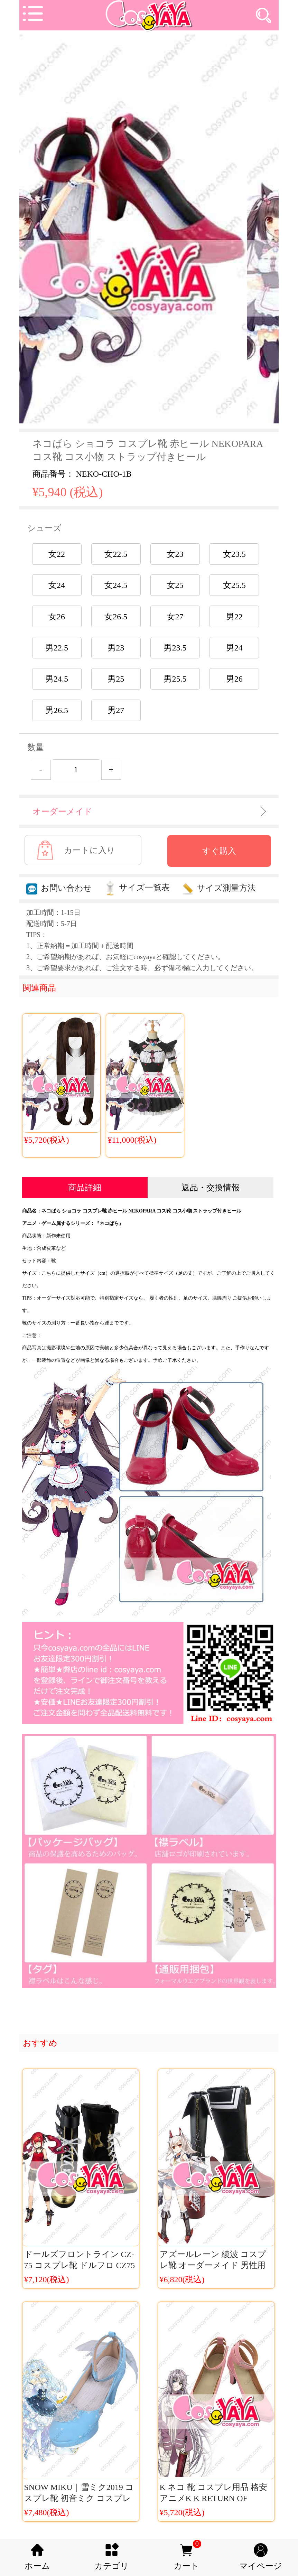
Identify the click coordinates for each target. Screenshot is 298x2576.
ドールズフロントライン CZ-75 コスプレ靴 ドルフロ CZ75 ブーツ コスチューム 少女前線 (81, 2265)
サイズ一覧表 (137, 887)
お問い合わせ (59, 887)
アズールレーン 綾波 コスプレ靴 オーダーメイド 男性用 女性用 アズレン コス (213, 2265)
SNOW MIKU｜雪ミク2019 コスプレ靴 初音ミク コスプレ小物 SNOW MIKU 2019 (79, 2498)
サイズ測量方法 (219, 887)
